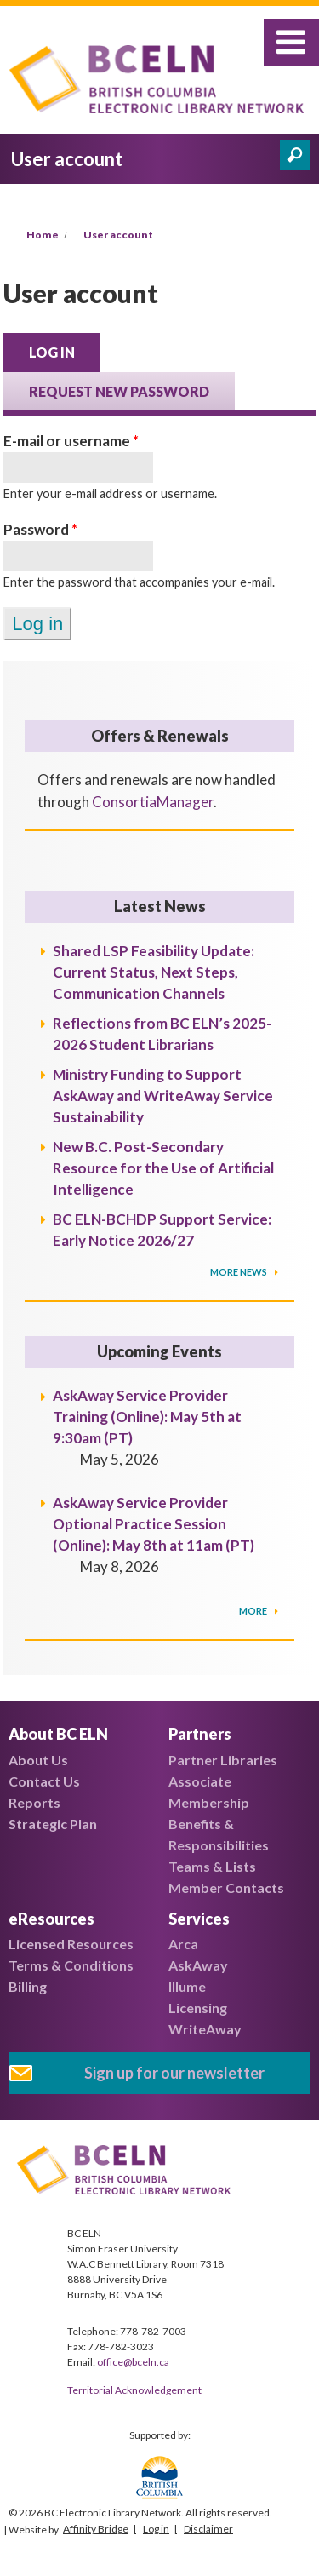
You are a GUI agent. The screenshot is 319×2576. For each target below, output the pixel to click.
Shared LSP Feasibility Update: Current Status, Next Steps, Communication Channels (153, 972)
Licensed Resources (71, 1944)
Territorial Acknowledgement (134, 2390)
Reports (34, 1802)
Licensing (197, 2007)
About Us (38, 1760)
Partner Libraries (222, 1760)
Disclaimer (208, 2528)
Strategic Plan (53, 1824)
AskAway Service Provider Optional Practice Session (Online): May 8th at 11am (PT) (153, 1524)
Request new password (119, 391)
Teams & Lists (212, 1866)
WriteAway (205, 2029)
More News (239, 1271)
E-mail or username (71, 441)
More (254, 1610)
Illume (187, 1986)
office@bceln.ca (133, 2361)
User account (118, 234)
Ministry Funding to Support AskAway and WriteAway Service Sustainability (163, 1095)
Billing (28, 1986)
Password (40, 529)
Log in (64, 350)
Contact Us (44, 1781)
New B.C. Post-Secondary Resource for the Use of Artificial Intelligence (163, 1168)
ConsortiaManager (153, 802)
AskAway (198, 1965)
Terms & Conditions (71, 1965)
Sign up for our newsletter (174, 2072)
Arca (183, 1944)
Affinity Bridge (95, 2528)
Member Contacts (226, 1887)
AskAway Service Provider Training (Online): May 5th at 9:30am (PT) (147, 1416)
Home (42, 234)
